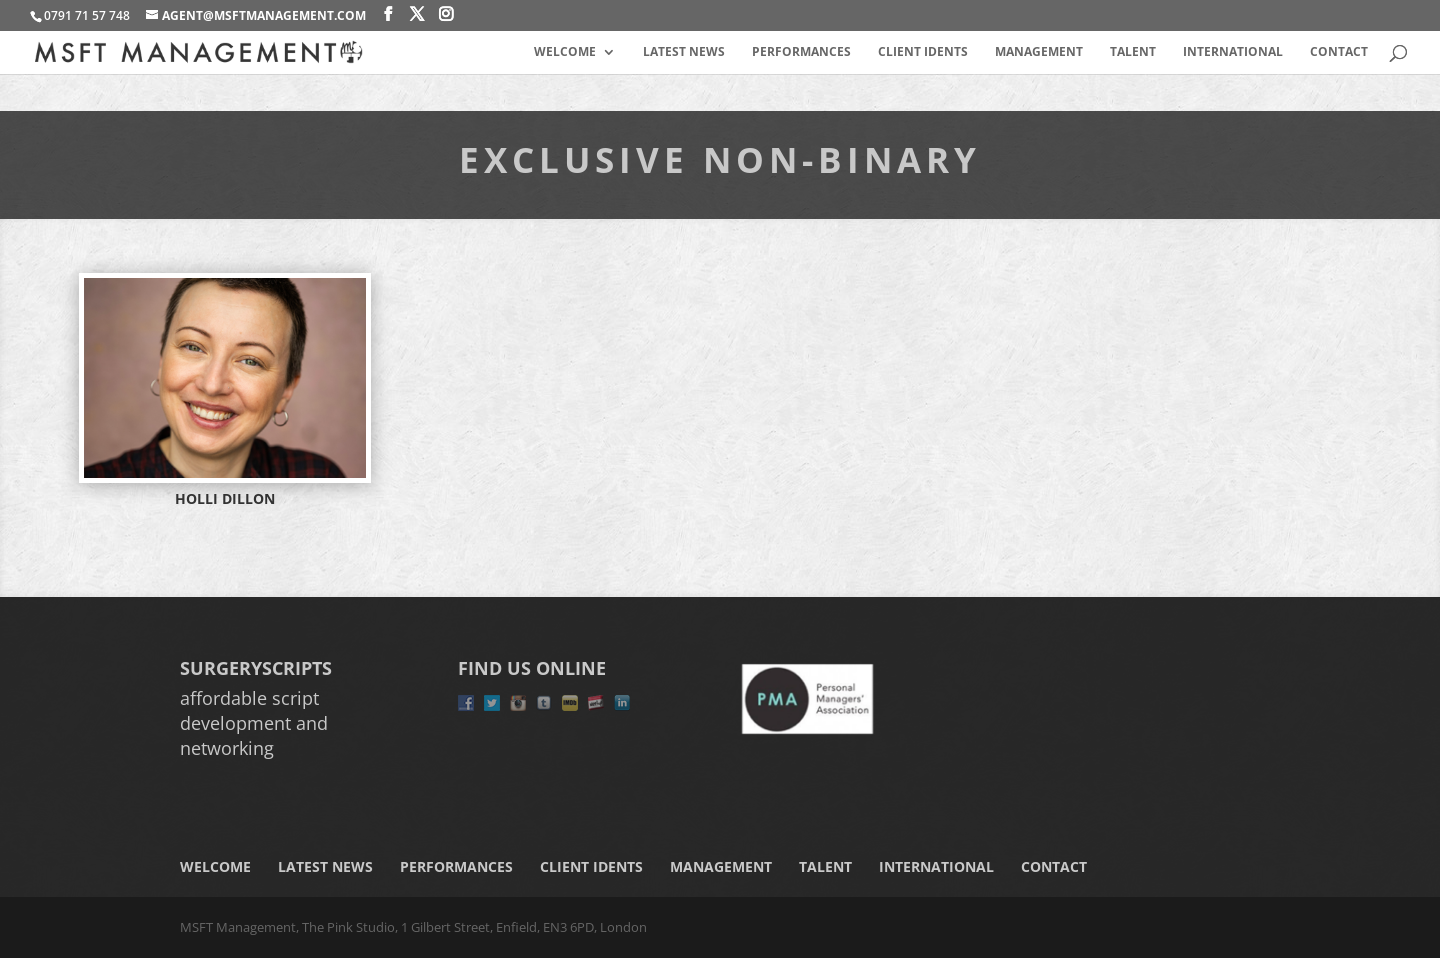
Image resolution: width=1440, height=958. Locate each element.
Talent (1133, 52)
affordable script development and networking (254, 723)
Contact (1339, 52)
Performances (801, 52)
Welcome (565, 52)
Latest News (684, 52)
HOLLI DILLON (225, 498)
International (1233, 52)
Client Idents (923, 52)
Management (1039, 52)
